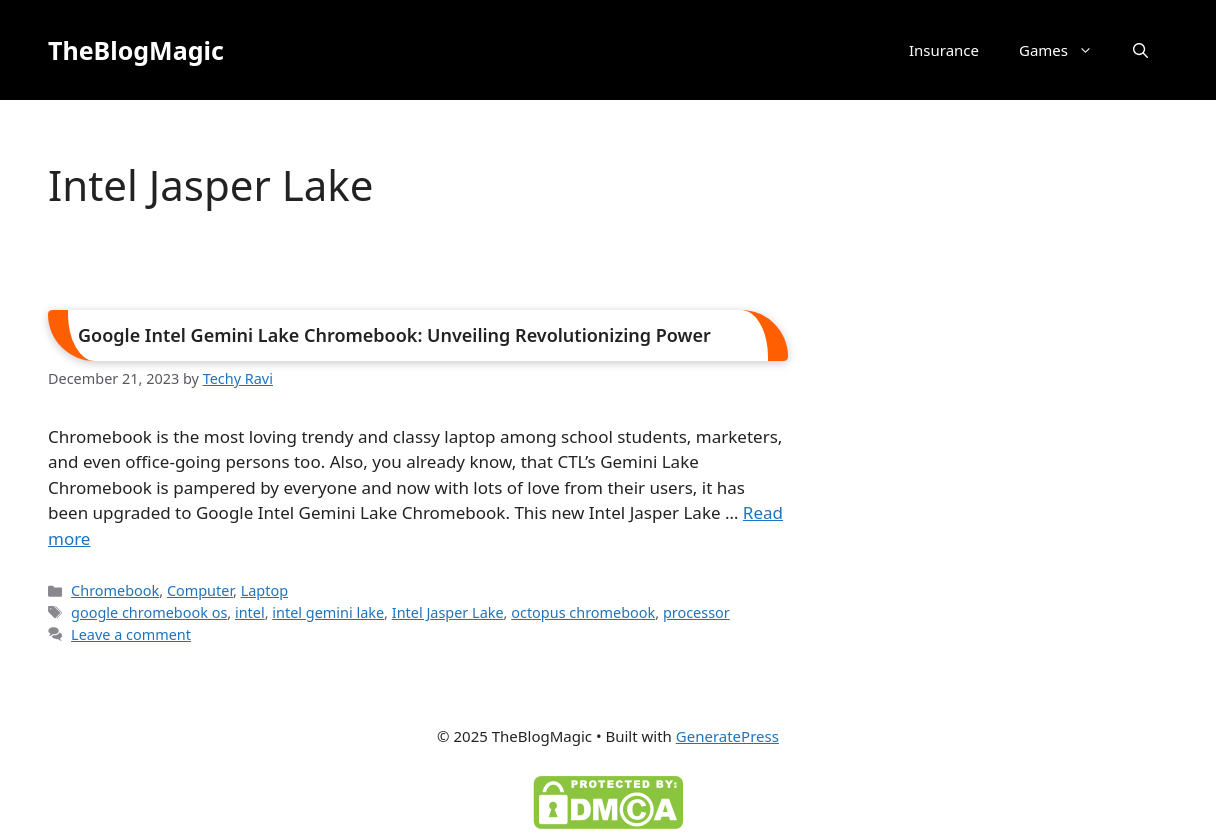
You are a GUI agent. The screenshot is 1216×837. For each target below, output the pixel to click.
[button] (1140, 50)
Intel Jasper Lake (448, 612)
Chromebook (115, 590)
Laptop (264, 590)
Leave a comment (131, 634)
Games (1066, 50)
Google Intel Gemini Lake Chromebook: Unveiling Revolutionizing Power (394, 335)
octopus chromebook (583, 612)
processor (696, 612)
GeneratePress (727, 736)
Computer (200, 590)
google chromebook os (149, 612)
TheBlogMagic (136, 50)
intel (250, 612)
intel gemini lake (328, 612)
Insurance (944, 50)
